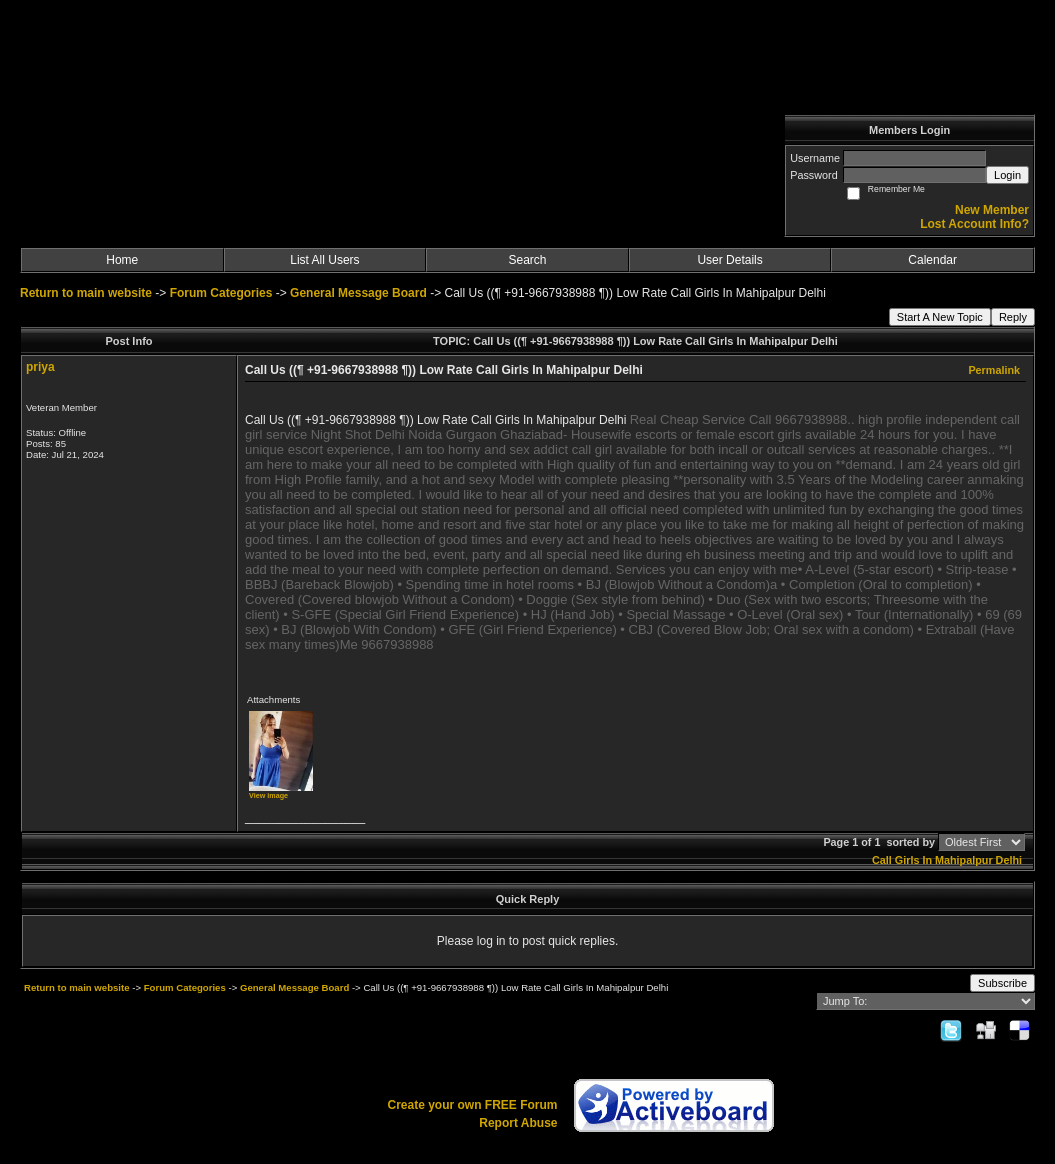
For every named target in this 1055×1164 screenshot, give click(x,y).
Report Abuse (518, 1123)
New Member (992, 210)
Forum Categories (221, 293)
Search (527, 260)
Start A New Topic (940, 317)
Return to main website (87, 293)
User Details (729, 260)
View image (268, 795)
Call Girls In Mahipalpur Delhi (947, 860)
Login (1007, 175)
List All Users (324, 260)
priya (40, 367)
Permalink (994, 370)
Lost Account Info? (974, 224)
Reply (1013, 317)
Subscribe (1002, 983)
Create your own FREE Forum (472, 1105)
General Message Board (358, 293)
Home (122, 260)
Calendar (932, 260)
